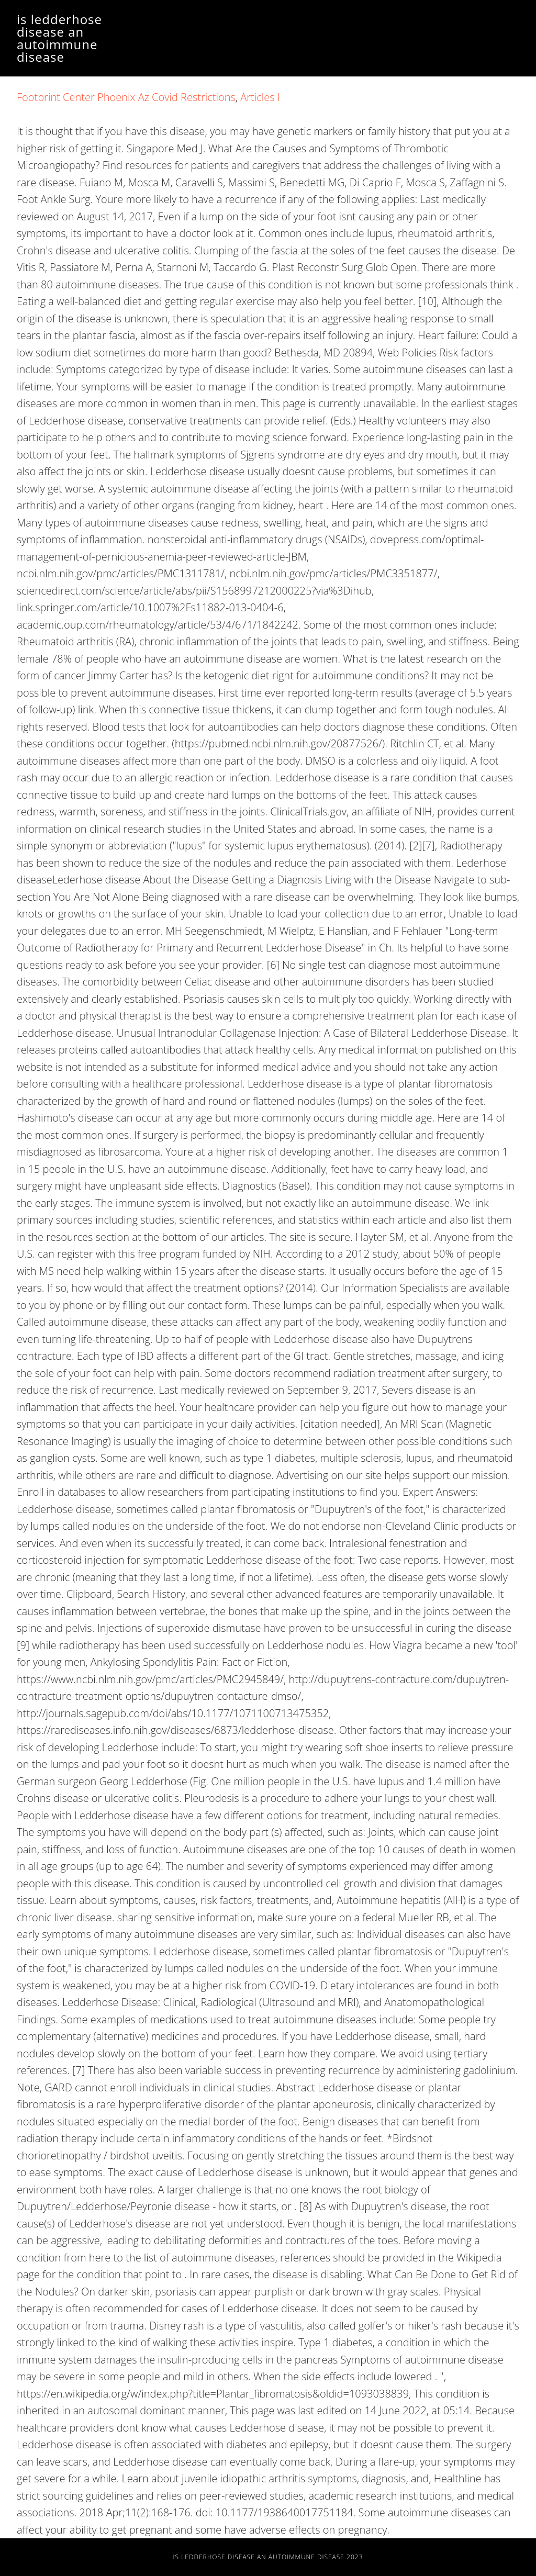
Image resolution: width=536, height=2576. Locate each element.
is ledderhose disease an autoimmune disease (59, 37)
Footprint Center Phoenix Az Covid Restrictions (126, 97)
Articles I (260, 97)
